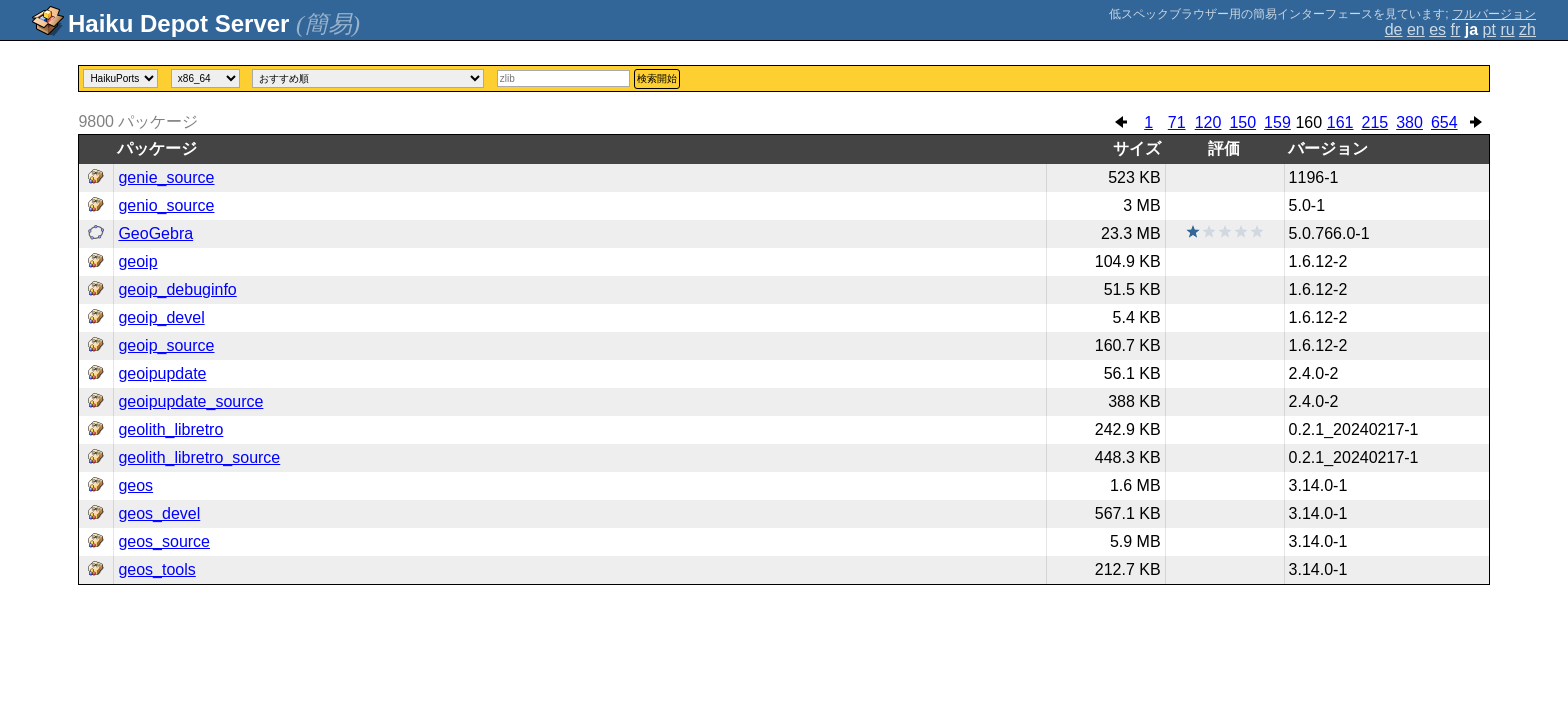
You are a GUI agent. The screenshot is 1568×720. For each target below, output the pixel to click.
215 (1375, 122)
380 (1409, 122)
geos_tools (156, 569)
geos (135, 485)
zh (1527, 29)
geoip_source (166, 345)
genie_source (166, 177)
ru (1507, 29)
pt (1489, 29)
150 (1242, 122)
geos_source (164, 541)
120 (1208, 122)
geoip (137, 261)
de (1394, 29)
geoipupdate (162, 373)
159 (1277, 122)
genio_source (166, 205)
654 (1444, 122)
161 (1340, 122)
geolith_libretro (170, 429)
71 (1177, 122)
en (1416, 29)
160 (1308, 122)
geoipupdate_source (190, 401)
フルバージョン (1494, 14)
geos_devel (159, 513)
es (1437, 29)
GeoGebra (155, 233)
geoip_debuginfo (177, 289)
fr (1456, 29)
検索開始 (657, 78)
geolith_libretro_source (199, 457)
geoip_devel (161, 317)
